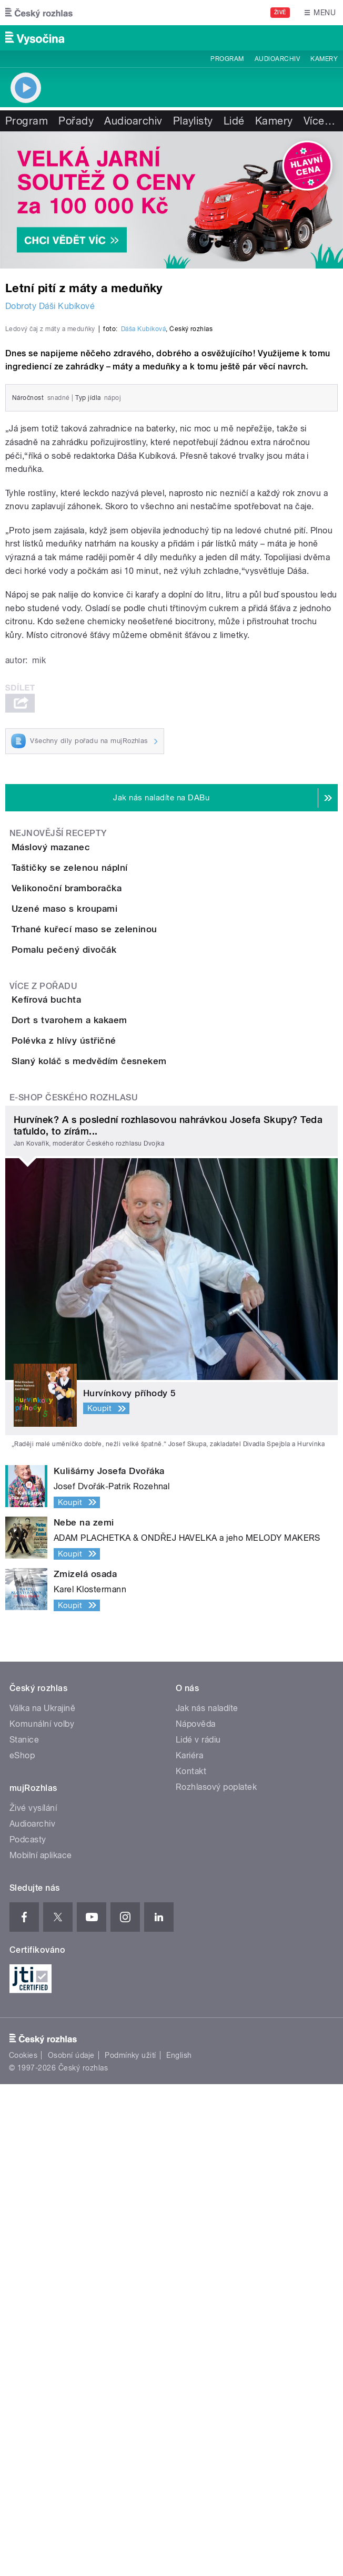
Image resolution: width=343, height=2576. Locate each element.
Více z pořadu (43, 1359)
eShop (22, 2248)
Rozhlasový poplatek (216, 2279)
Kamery (324, 59)
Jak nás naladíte (207, 2201)
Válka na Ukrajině (42, 2201)
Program (227, 59)
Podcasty (27, 2332)
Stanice (24, 2232)
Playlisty (193, 121)
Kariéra (189, 2248)
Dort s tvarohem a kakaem (111, 1422)
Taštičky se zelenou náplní (111, 1090)
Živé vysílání (33, 2300)
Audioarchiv (277, 59)
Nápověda (196, 2216)
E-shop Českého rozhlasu (73, 1590)
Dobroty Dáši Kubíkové (50, 306)
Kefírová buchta (88, 1372)
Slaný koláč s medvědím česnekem (131, 1523)
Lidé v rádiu (198, 2232)
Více (319, 121)
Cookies (23, 2547)
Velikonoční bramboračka (109, 1141)
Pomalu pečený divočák (106, 1292)
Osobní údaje (71, 2547)
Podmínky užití (130, 2547)
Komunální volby (41, 2216)
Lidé (234, 121)
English (178, 2547)
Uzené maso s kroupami (106, 1191)
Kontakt (191, 2264)
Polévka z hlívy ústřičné (106, 1473)
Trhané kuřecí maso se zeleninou (126, 1242)
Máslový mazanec (93, 1040)
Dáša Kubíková (143, 521)
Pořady (76, 121)
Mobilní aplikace (40, 2348)
